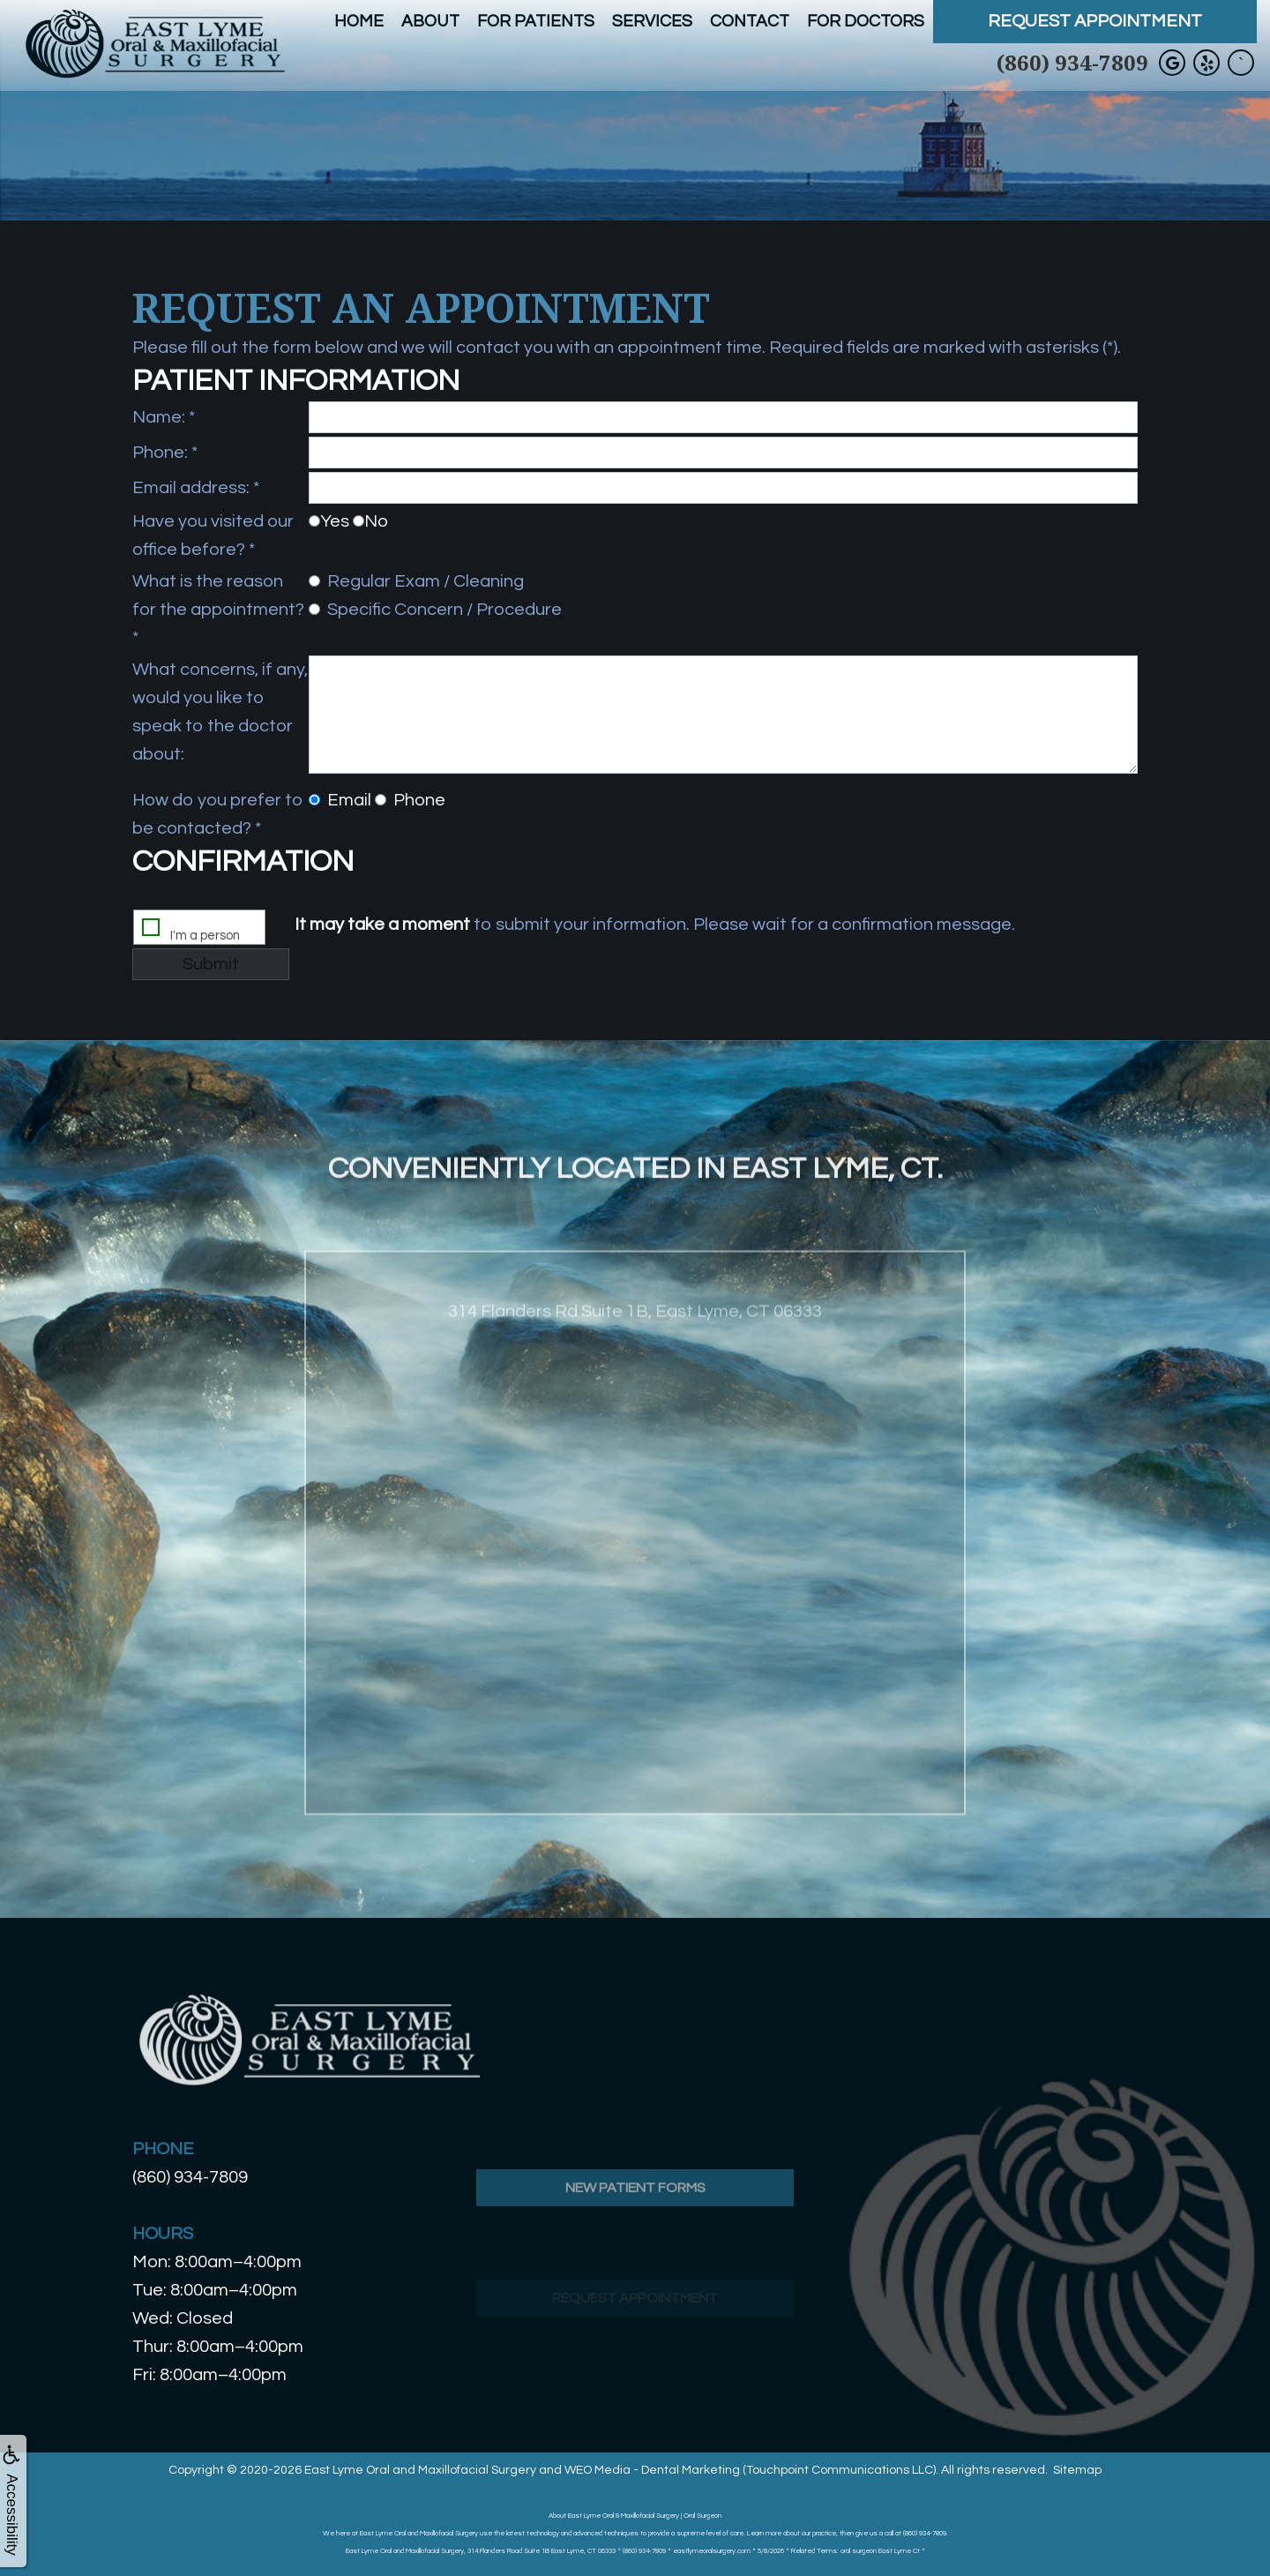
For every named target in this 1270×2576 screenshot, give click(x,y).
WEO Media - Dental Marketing (652, 2470)
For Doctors (865, 21)
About (430, 21)
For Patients (535, 21)
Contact (749, 21)
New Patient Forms (635, 2239)
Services (652, 21)
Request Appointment (1095, 21)
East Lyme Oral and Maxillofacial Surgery (420, 2470)
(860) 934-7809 (1072, 62)
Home (359, 21)
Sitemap (1077, 2470)
